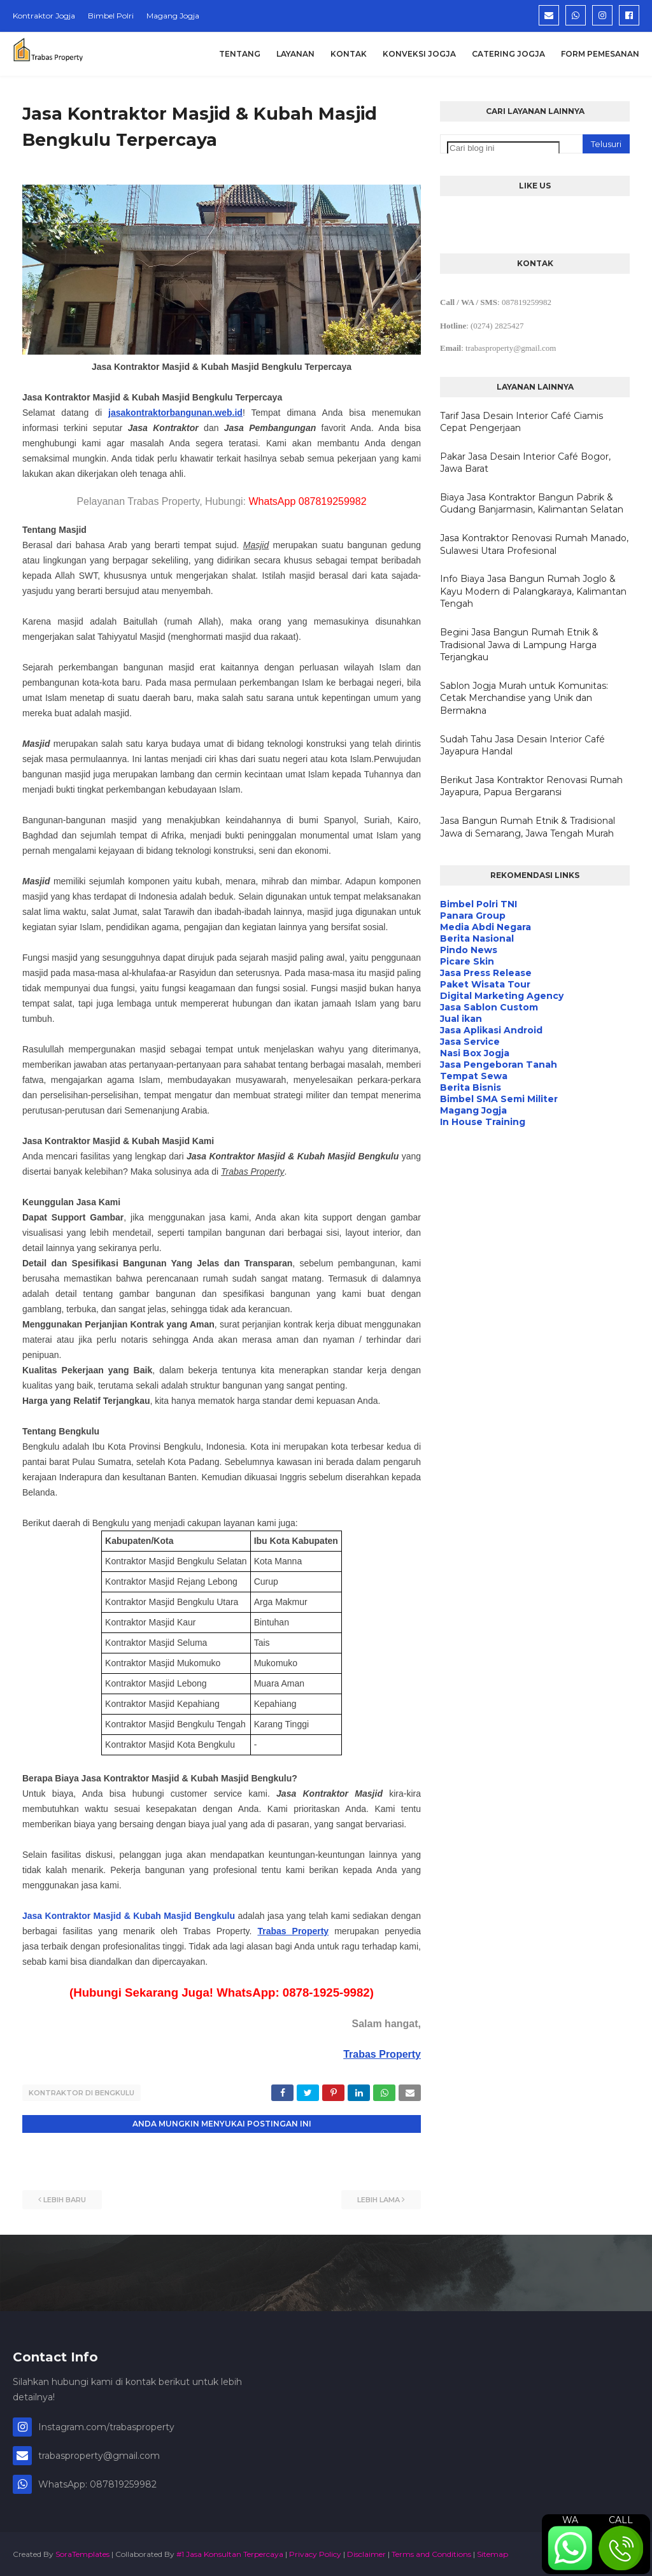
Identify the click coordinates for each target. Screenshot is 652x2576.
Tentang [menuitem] (239, 54)
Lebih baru (64, 2198)
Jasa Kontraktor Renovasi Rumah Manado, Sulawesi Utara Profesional (534, 544)
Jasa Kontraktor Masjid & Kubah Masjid (108, 1916)
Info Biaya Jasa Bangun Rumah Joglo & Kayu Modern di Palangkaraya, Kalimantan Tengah (533, 591)
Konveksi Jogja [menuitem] (419, 54)
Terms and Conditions (431, 2553)
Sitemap (492, 2553)
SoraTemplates (82, 2553)
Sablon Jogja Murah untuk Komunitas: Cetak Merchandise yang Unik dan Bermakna (524, 698)
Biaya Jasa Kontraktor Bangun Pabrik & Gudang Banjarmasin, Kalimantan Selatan (531, 504)
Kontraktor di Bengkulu (81, 2092)
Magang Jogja (172, 15)
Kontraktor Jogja (44, 15)
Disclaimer (366, 2553)
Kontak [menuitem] (348, 54)
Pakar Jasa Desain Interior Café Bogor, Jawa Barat (525, 463)
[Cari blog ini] (503, 148)
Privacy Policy (315, 2553)
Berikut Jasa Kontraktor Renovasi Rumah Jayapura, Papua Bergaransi (531, 786)
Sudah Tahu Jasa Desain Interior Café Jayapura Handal (522, 745)
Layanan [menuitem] (295, 54)
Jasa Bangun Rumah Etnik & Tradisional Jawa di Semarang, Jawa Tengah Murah (527, 827)
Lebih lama (378, 2198)
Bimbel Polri (111, 15)
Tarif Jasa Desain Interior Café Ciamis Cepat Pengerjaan (521, 422)
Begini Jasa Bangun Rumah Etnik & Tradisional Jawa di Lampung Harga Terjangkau (519, 644)
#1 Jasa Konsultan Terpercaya (229, 2553)
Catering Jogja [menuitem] (508, 54)
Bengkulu (214, 1916)
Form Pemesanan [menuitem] (600, 54)
